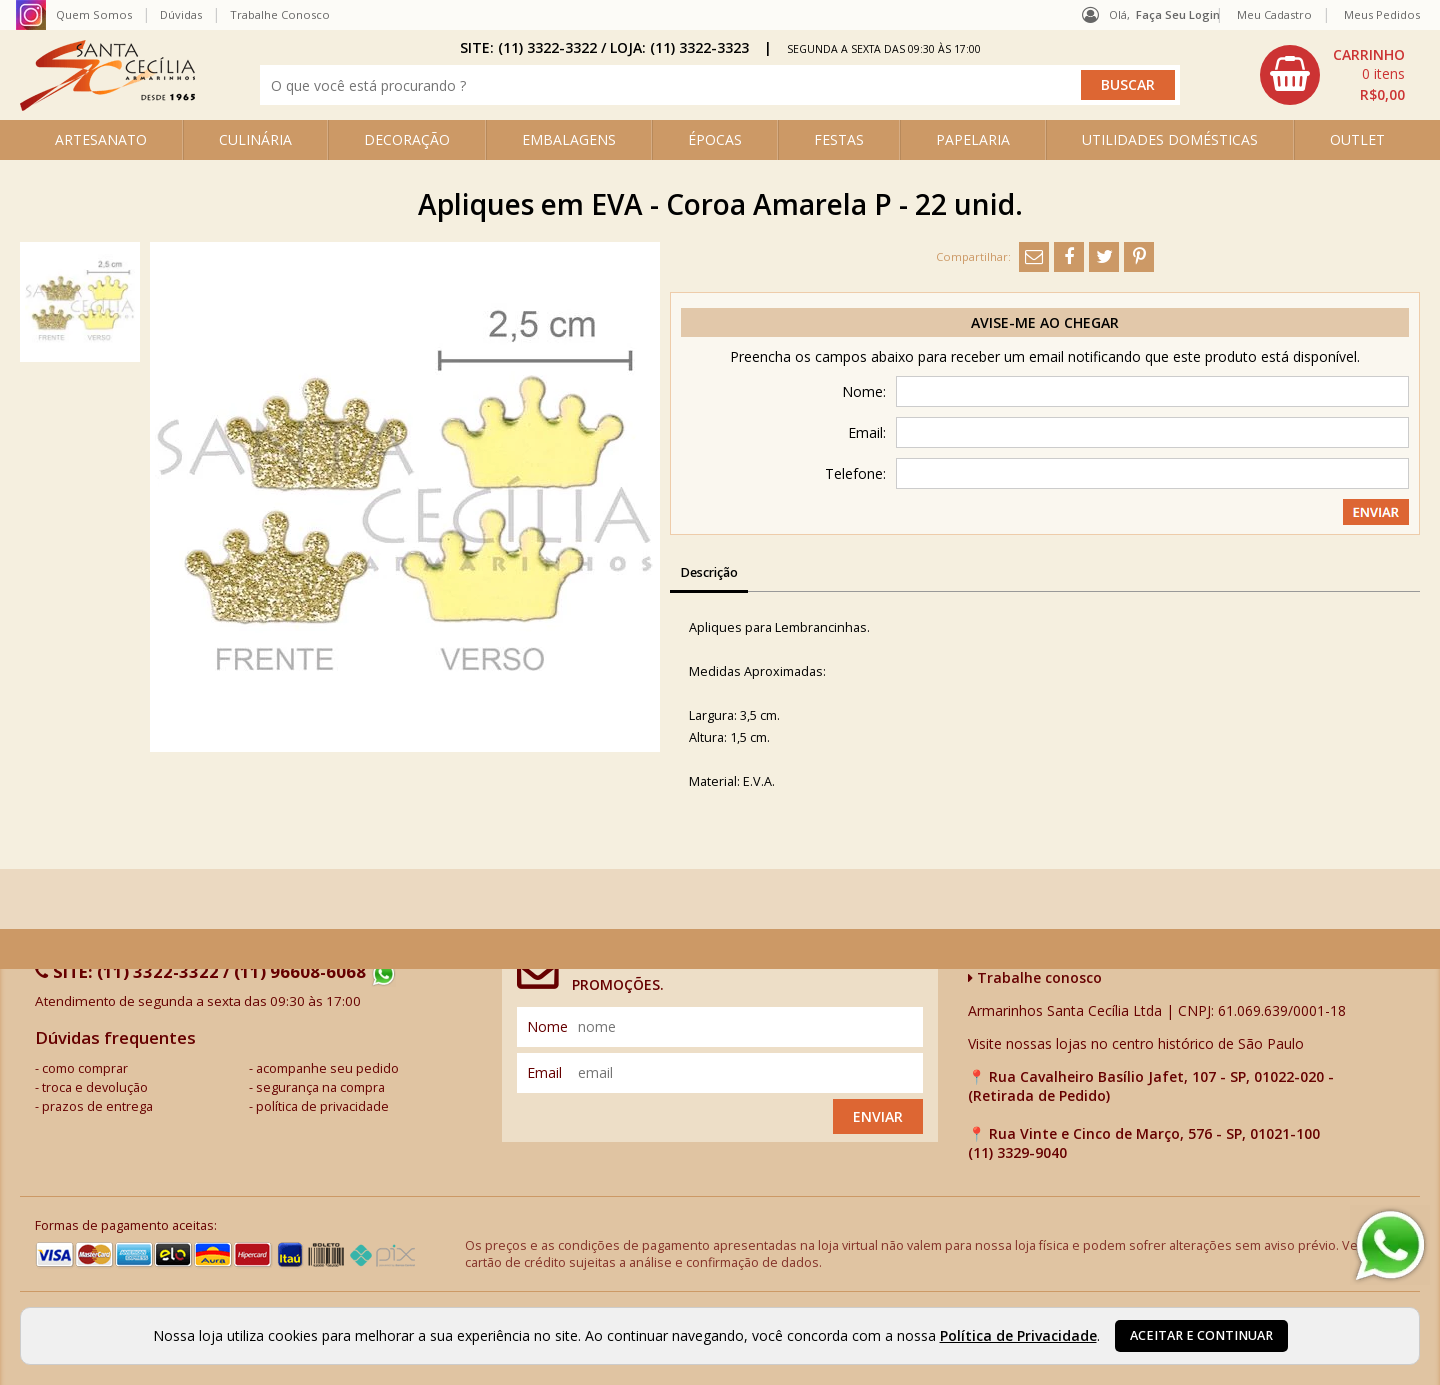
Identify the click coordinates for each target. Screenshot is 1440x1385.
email (544, 1072)
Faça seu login (1178, 14)
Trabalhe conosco (1035, 977)
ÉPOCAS (715, 139)
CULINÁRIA (255, 139)
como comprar (85, 1068)
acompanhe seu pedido (327, 1068)
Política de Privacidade (1018, 1335)
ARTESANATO (101, 139)
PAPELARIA (973, 139)
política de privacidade (322, 1106)
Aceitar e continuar (1201, 1335)
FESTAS (839, 139)
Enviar (878, 1116)
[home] (107, 105)
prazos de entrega (97, 1106)
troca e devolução (95, 1087)
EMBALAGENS (569, 139)
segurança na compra (320, 1087)
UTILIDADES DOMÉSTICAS (1170, 139)
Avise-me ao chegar (1045, 322)
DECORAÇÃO (407, 139)
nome (547, 1026)
